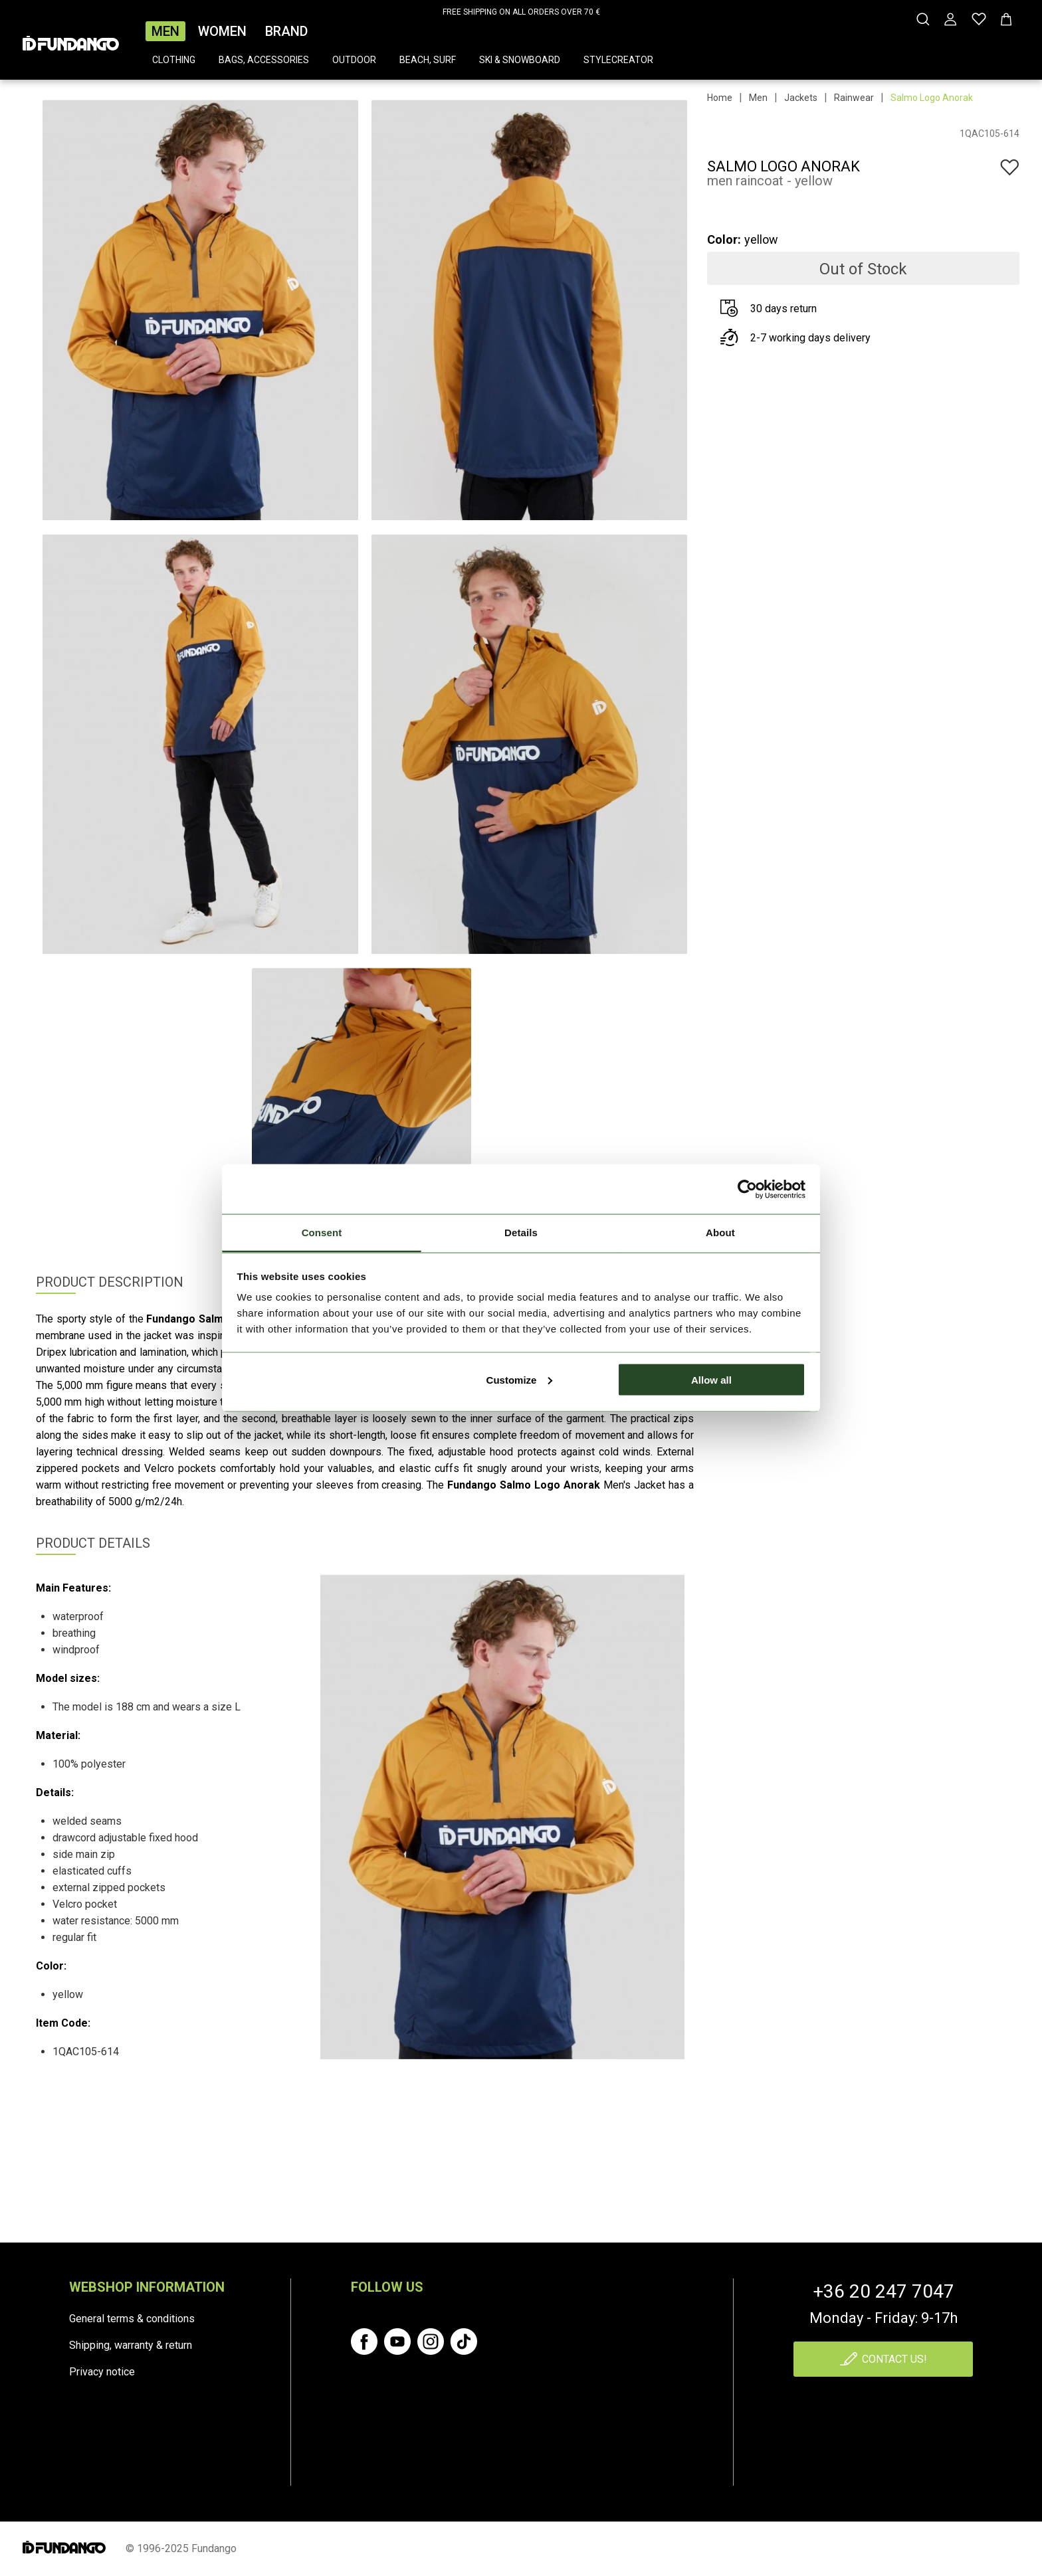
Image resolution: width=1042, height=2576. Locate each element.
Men (165, 31)
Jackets (800, 97)
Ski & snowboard (519, 59)
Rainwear (854, 97)
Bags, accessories (264, 59)
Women (222, 31)
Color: (724, 239)
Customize (519, 1379)
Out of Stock (863, 269)
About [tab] (720, 1232)
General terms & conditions (132, 2318)
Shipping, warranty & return (130, 2345)
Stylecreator (618, 59)
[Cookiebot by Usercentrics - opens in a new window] (747, 1189)
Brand (286, 31)
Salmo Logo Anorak (931, 97)
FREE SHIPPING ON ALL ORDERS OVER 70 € (521, 12)
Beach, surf (427, 59)
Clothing (173, 59)
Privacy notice (102, 2371)
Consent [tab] (322, 1232)
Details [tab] (521, 1232)
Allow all (711, 1379)
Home (719, 97)
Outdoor (354, 59)
